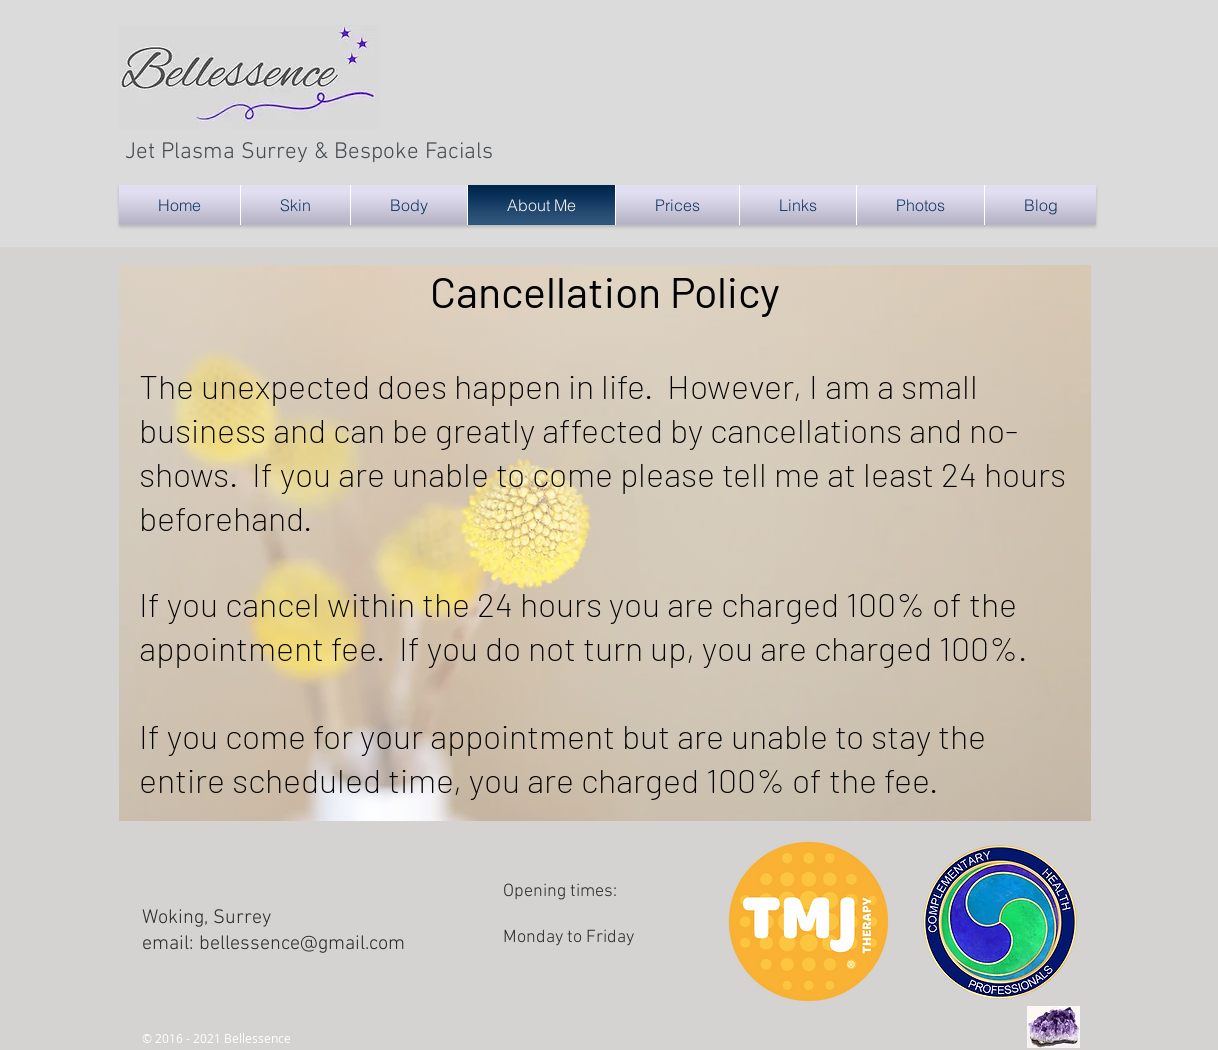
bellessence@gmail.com (302, 944)
